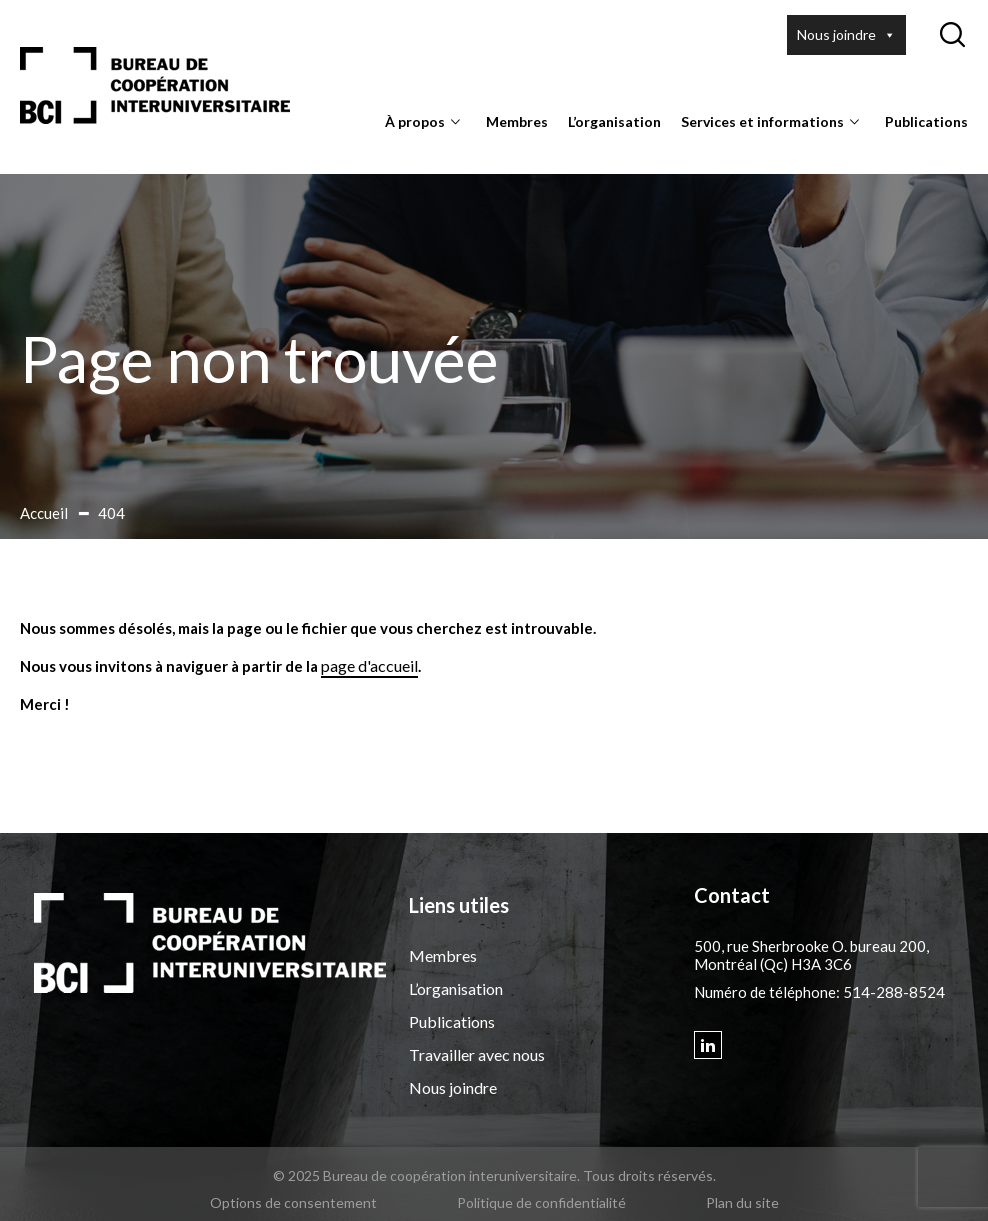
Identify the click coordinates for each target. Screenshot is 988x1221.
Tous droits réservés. (649, 1175)
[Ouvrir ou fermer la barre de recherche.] (952, 35)
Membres (517, 121)
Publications (926, 121)
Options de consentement (293, 1202)
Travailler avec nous (477, 1054)
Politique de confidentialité (541, 1202)
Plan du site (742, 1202)
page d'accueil (369, 665)
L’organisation (614, 121)
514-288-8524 (894, 992)
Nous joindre (846, 35)
